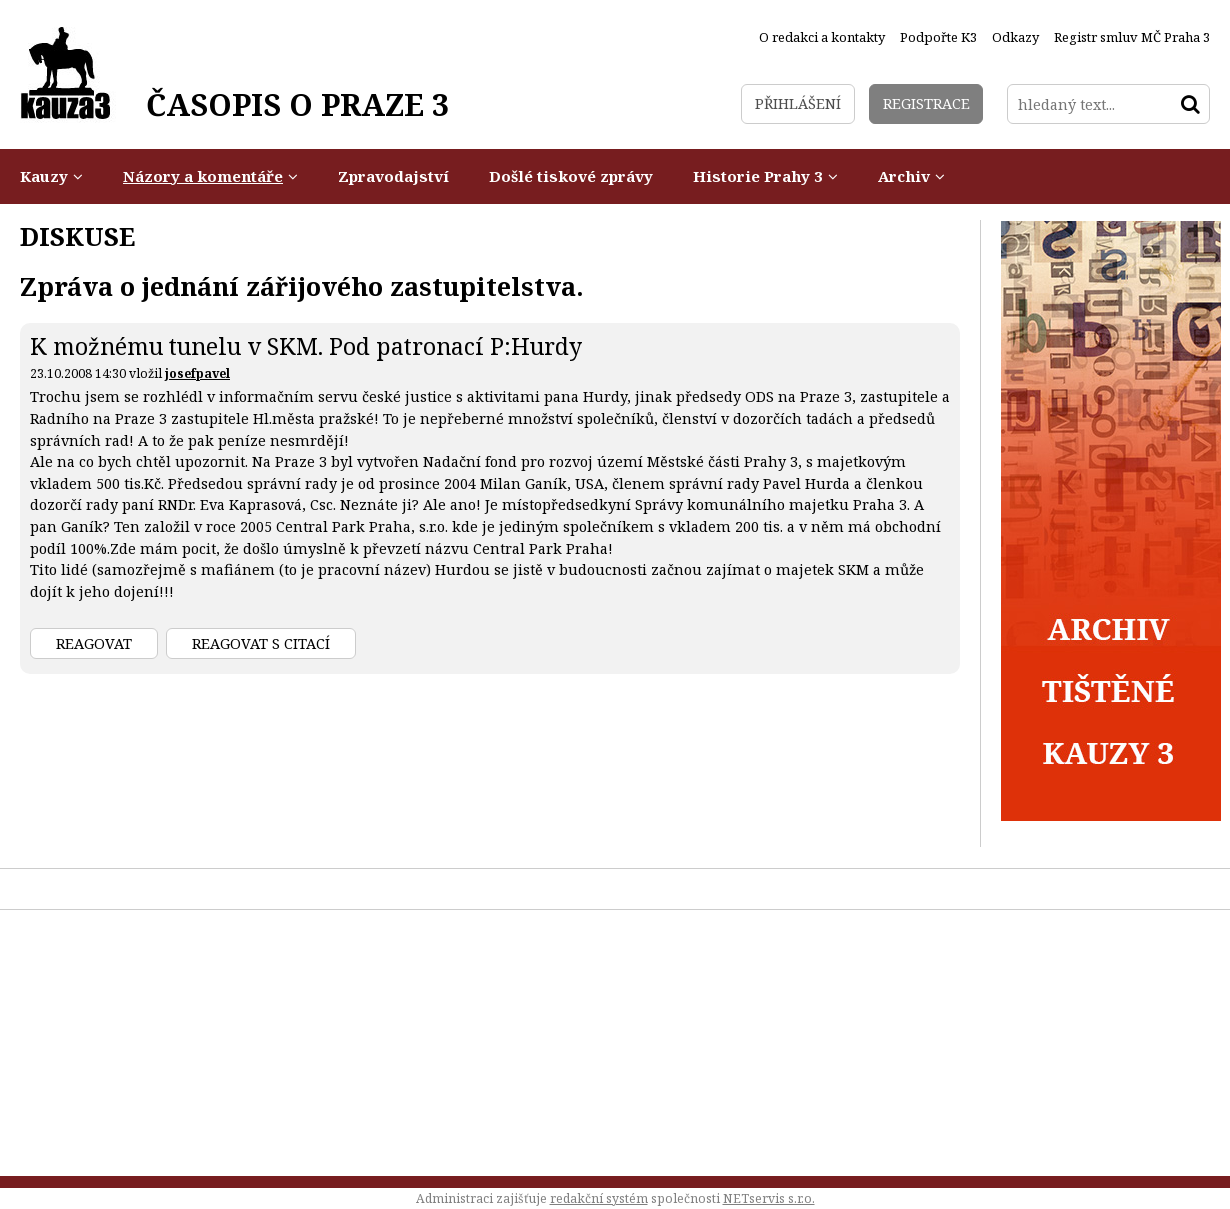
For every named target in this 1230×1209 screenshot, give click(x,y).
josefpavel (197, 373)
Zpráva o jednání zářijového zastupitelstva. (302, 286)
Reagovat (94, 643)
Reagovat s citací (261, 643)
